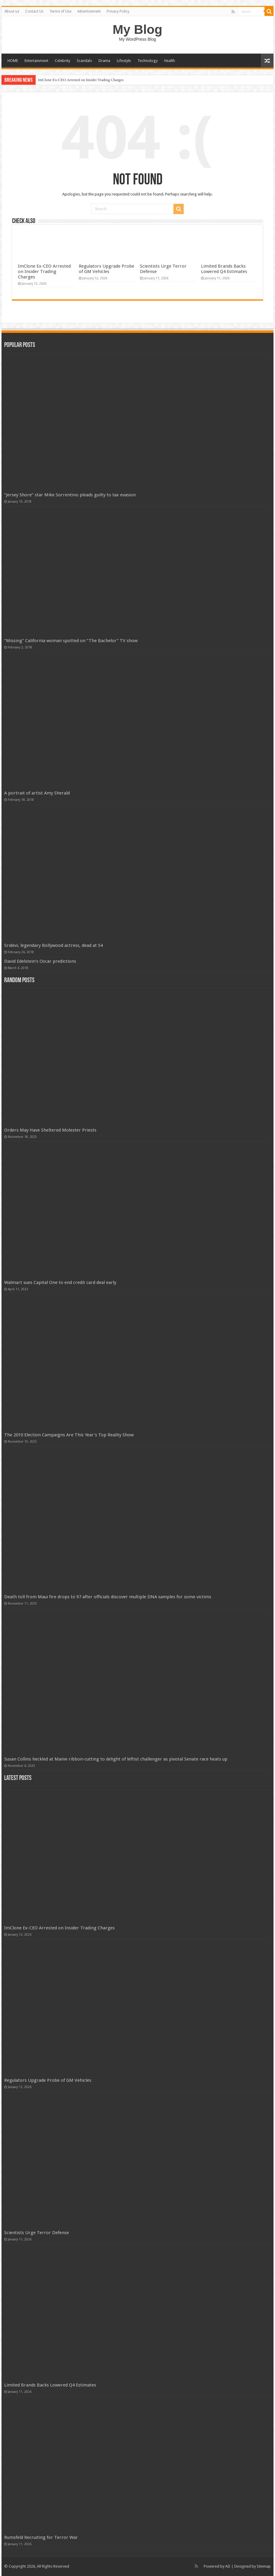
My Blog (137, 29)
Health (169, 60)
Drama (104, 60)
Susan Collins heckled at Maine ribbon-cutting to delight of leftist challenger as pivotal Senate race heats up (115, 1759)
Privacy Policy (118, 11)
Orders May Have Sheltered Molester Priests (50, 1130)
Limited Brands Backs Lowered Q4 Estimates (224, 268)
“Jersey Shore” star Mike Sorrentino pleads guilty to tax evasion (70, 495)
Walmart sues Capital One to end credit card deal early (60, 1282)
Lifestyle (124, 60)
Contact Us (34, 11)
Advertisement (89, 11)
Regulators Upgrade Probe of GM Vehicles (106, 268)
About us (11, 11)
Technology (148, 60)
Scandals (84, 60)
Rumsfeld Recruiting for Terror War (41, 2537)
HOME (12, 60)
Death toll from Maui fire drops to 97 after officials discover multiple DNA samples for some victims (107, 1596)
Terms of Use (60, 11)
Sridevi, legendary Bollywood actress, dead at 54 (53, 945)
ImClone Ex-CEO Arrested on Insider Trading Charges (81, 80)
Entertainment (36, 60)
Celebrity (62, 60)
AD (227, 2566)
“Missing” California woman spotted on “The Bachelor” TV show (71, 640)
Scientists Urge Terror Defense (36, 2232)
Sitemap (264, 2566)
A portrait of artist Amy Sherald (37, 793)
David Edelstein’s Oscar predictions (40, 961)
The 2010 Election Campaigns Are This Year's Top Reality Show (69, 1435)
